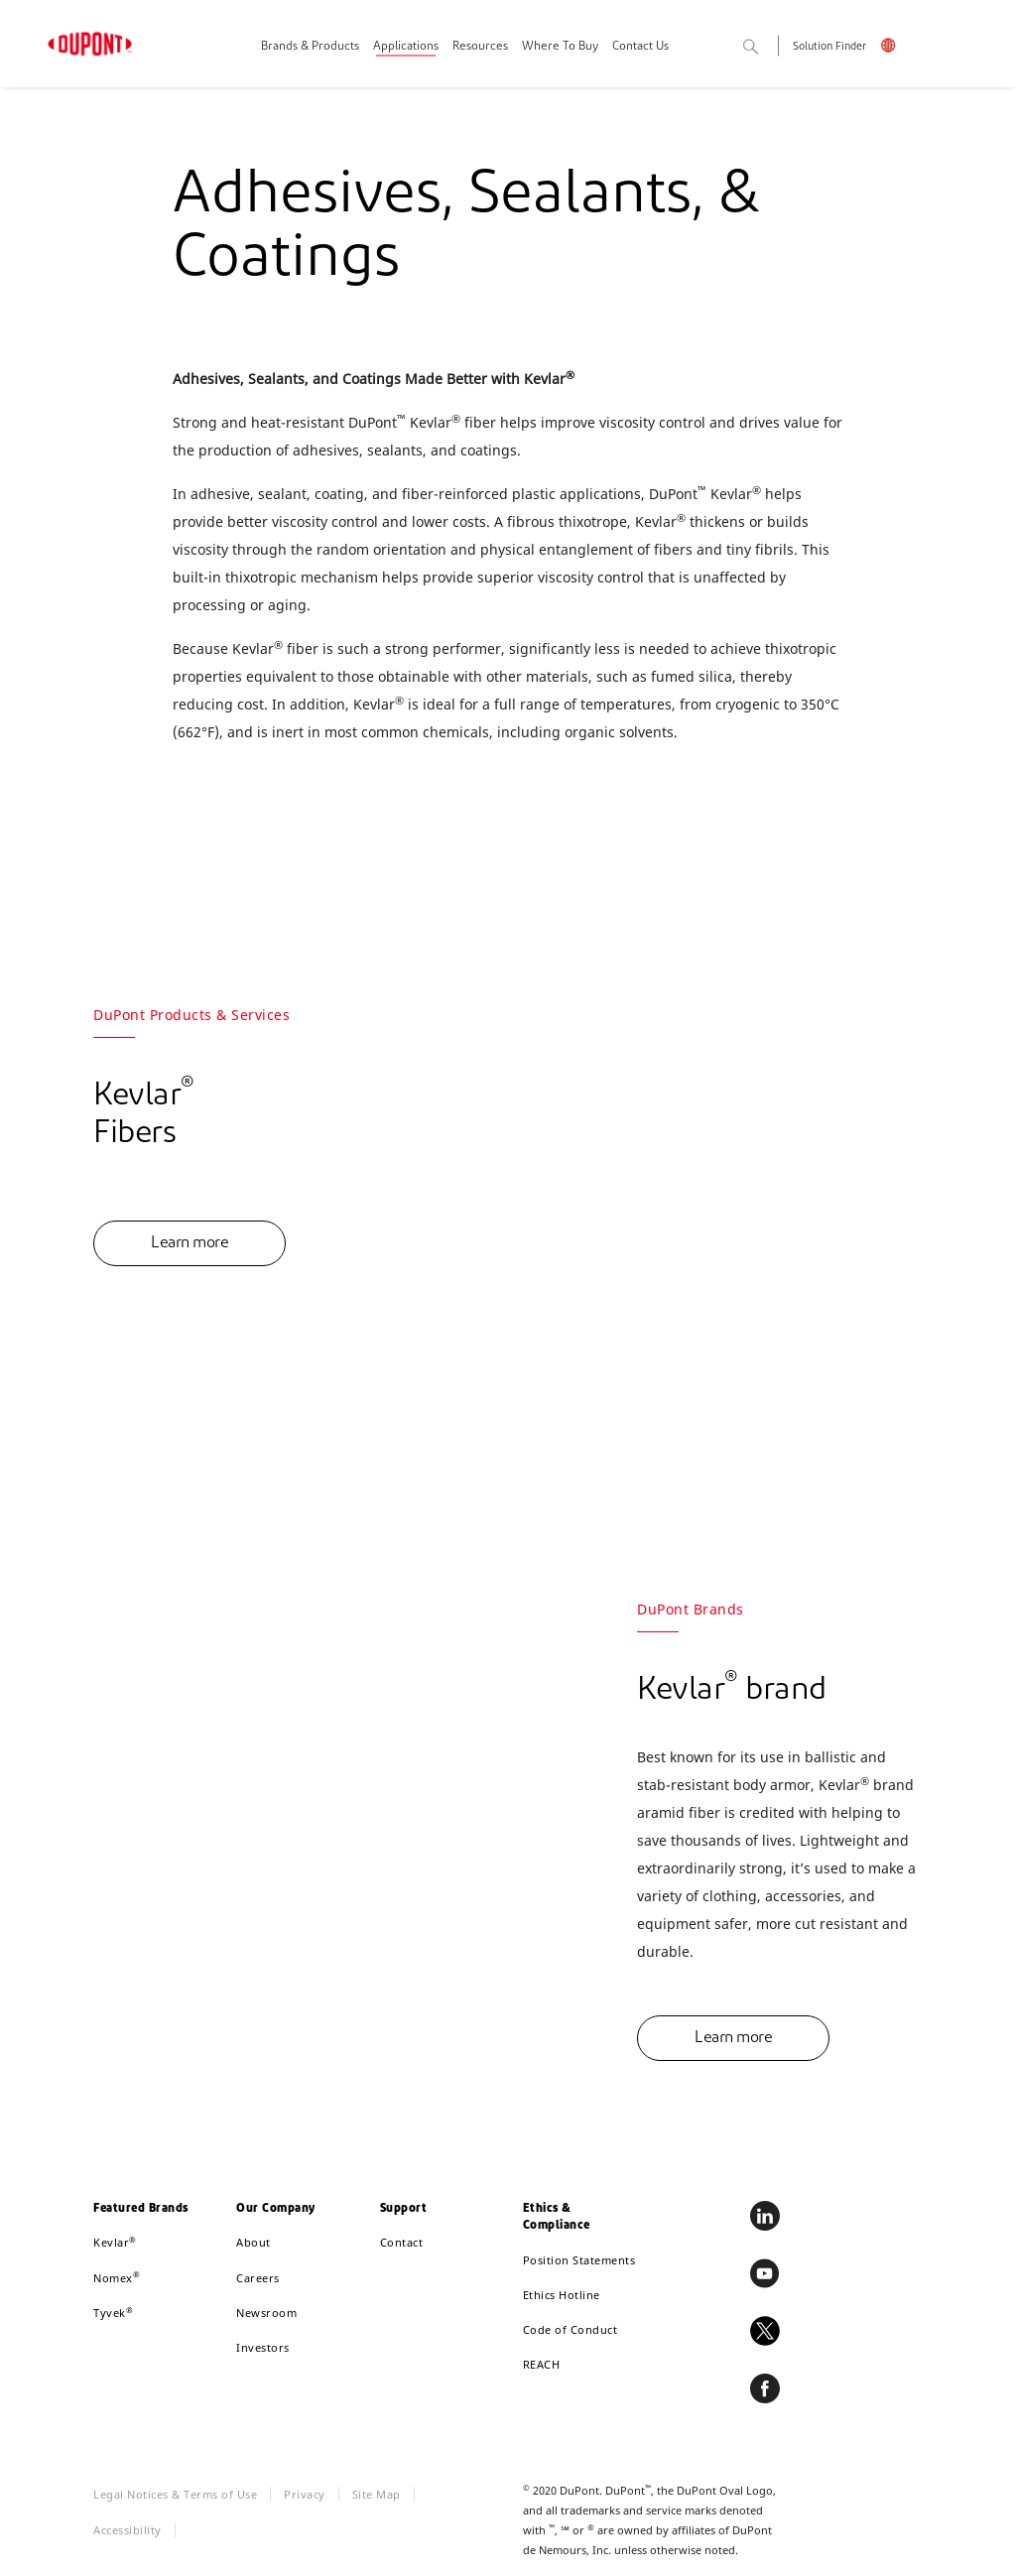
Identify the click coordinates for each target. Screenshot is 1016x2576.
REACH (542, 2364)
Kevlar (115, 2242)
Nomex (116, 2277)
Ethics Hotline (561, 2294)
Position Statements (579, 2260)
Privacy (304, 2494)
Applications (406, 47)
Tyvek (113, 2312)
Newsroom (266, 2312)
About (253, 2242)
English (901, 48)
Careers (258, 2277)
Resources (480, 47)
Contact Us (640, 47)
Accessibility (127, 2529)
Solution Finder (829, 47)
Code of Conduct (570, 2329)
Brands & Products (310, 47)
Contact (402, 2242)
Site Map (376, 2494)
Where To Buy (560, 47)
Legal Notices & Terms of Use (175, 2494)
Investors (263, 2347)
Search (772, 48)
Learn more (189, 1243)
